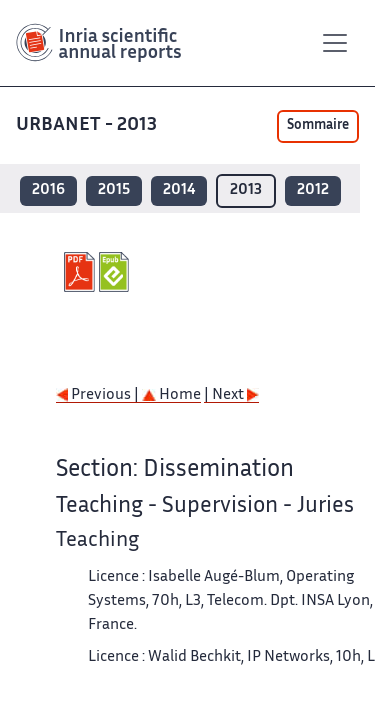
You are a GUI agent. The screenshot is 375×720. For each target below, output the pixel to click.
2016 (48, 190)
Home (171, 395)
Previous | (99, 395)
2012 (313, 190)
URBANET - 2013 (88, 125)
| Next (231, 395)
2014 (179, 190)
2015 (114, 190)
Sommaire (318, 126)
